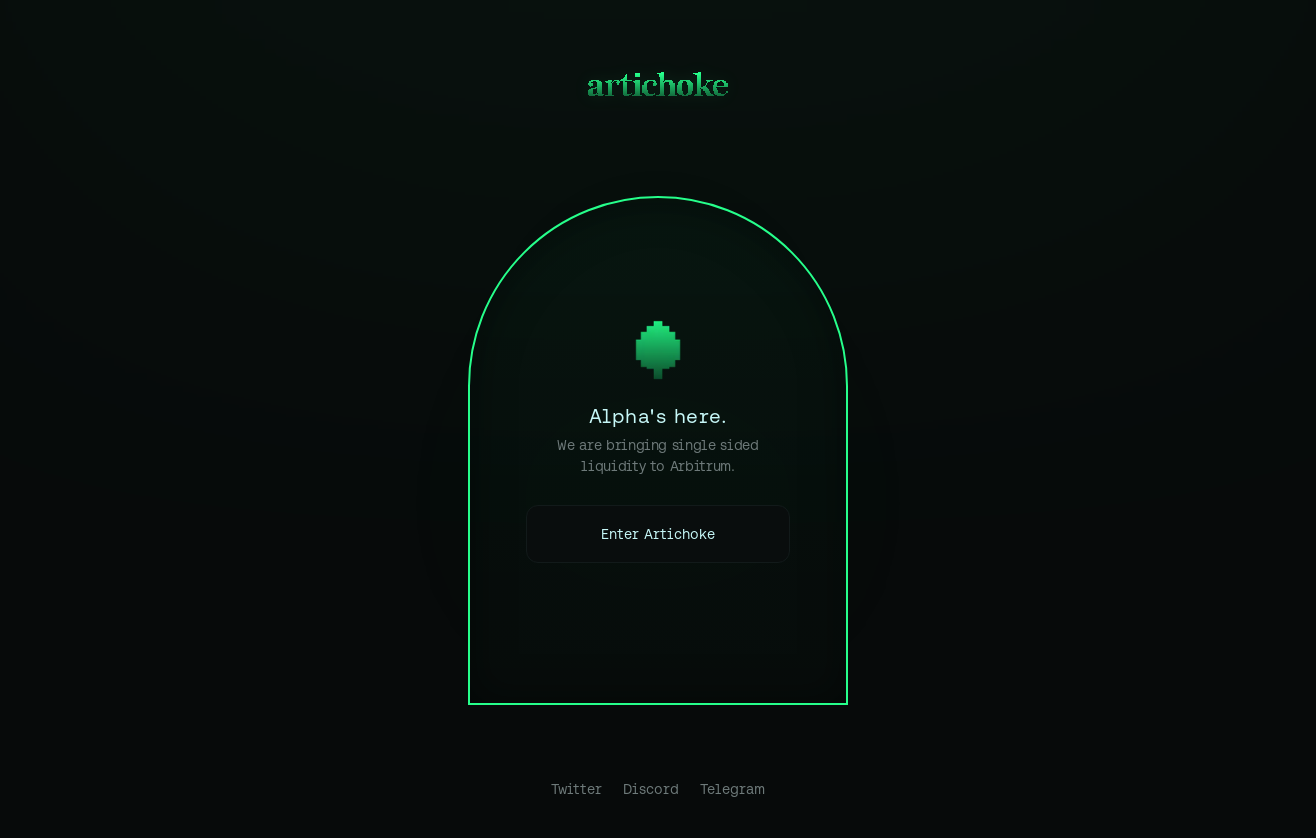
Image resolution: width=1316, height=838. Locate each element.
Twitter (576, 789)
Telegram (732, 789)
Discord (651, 789)
